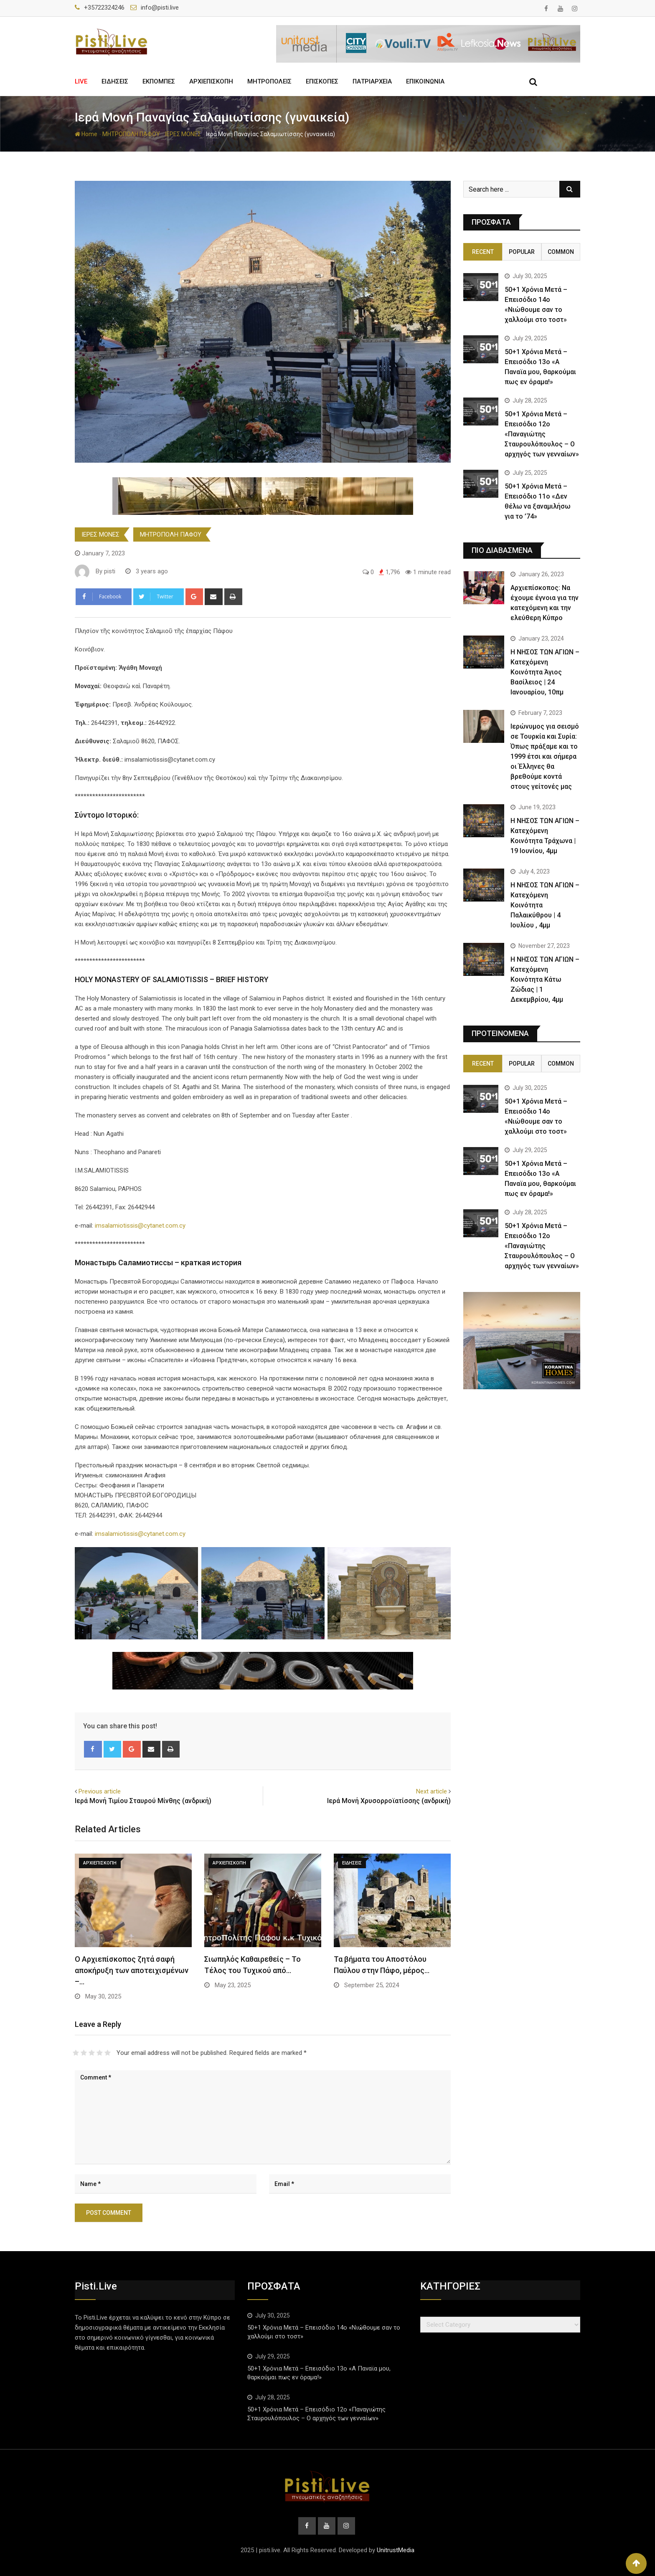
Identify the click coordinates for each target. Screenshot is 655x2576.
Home (86, 134)
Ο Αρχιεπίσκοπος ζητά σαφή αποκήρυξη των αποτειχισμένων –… (131, 1970)
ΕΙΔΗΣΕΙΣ (115, 81)
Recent (483, 251)
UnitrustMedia (395, 2550)
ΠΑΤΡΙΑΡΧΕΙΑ (372, 81)
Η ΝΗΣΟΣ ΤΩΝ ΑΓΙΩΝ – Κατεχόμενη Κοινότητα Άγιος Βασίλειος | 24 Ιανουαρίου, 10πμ (544, 672)
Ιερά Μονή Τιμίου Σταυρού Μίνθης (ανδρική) (143, 1801)
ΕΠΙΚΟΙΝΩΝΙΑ (425, 81)
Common (561, 251)
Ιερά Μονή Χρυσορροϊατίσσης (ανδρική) (389, 1801)
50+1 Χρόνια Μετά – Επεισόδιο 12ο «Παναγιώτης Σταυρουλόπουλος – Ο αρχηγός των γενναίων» (542, 434)
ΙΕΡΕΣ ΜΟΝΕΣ (183, 134)
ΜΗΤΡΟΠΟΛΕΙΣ (269, 81)
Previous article (100, 1791)
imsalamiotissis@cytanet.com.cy (140, 1225)
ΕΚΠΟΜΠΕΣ (158, 81)
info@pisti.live (160, 7)
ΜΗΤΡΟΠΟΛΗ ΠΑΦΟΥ (131, 134)
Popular (522, 251)
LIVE (81, 81)
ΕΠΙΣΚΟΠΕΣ (322, 81)
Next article (431, 1791)
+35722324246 (104, 7)
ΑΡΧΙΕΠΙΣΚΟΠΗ (211, 81)
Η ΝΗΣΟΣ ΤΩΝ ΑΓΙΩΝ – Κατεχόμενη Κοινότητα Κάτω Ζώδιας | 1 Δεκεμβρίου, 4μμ (544, 979)
